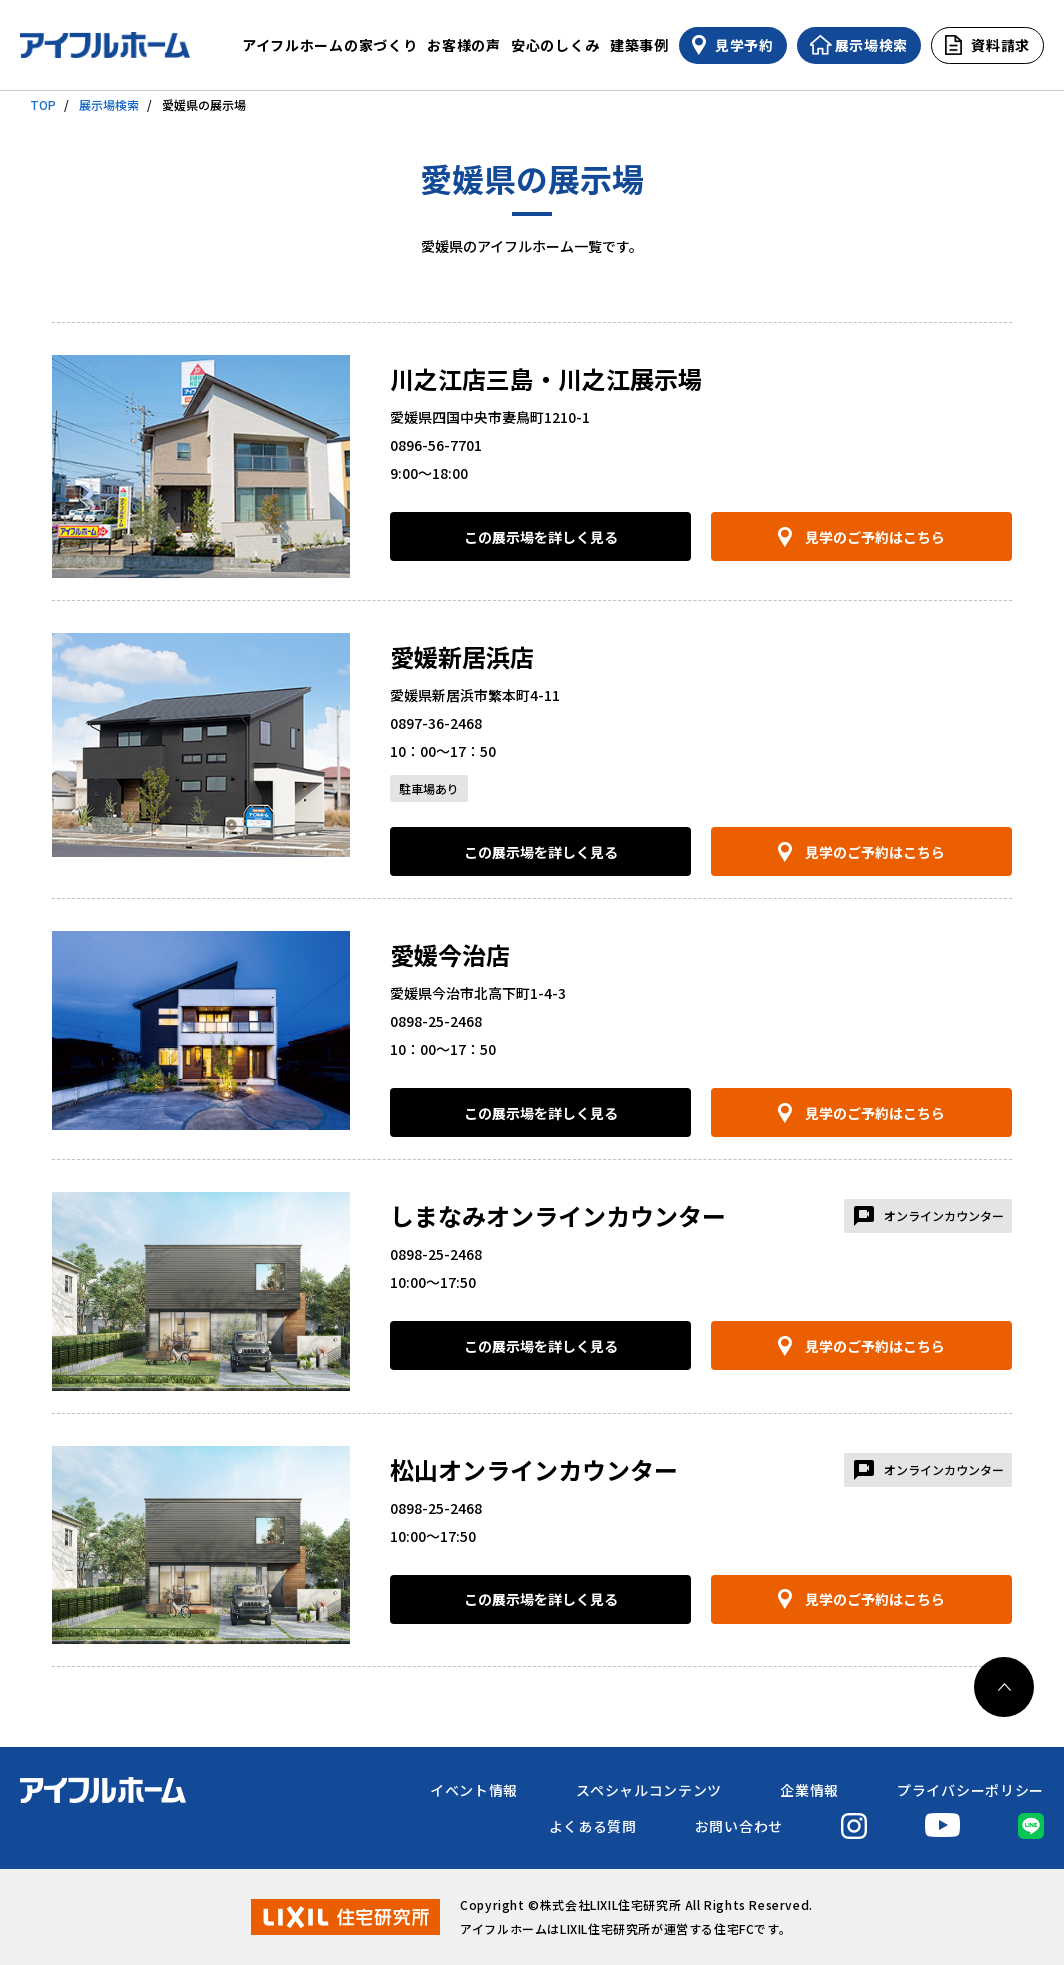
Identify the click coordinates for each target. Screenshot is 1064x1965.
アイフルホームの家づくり (329, 45)
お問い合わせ (739, 1826)
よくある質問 (593, 1826)
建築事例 (639, 45)
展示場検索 (109, 104)
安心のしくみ (555, 45)
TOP (43, 104)
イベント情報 (474, 1790)
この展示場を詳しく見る (541, 537)
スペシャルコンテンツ (649, 1790)
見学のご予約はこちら (875, 537)
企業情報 (809, 1790)
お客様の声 (464, 45)
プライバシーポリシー (970, 1790)
